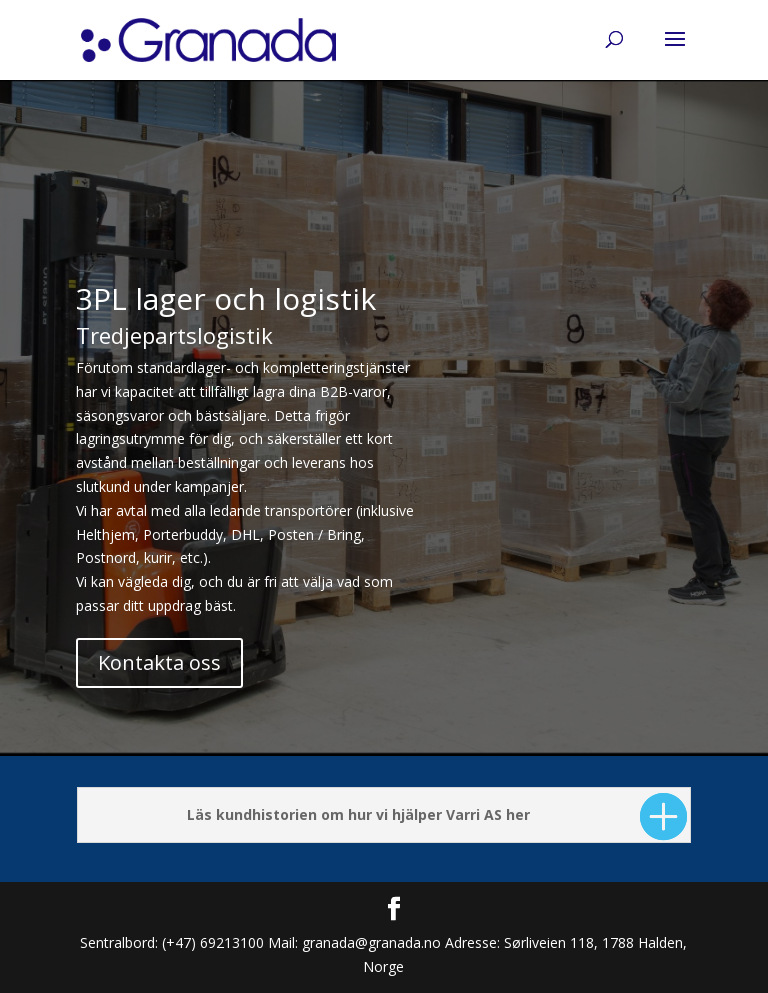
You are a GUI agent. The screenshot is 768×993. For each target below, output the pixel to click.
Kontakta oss (159, 662)
